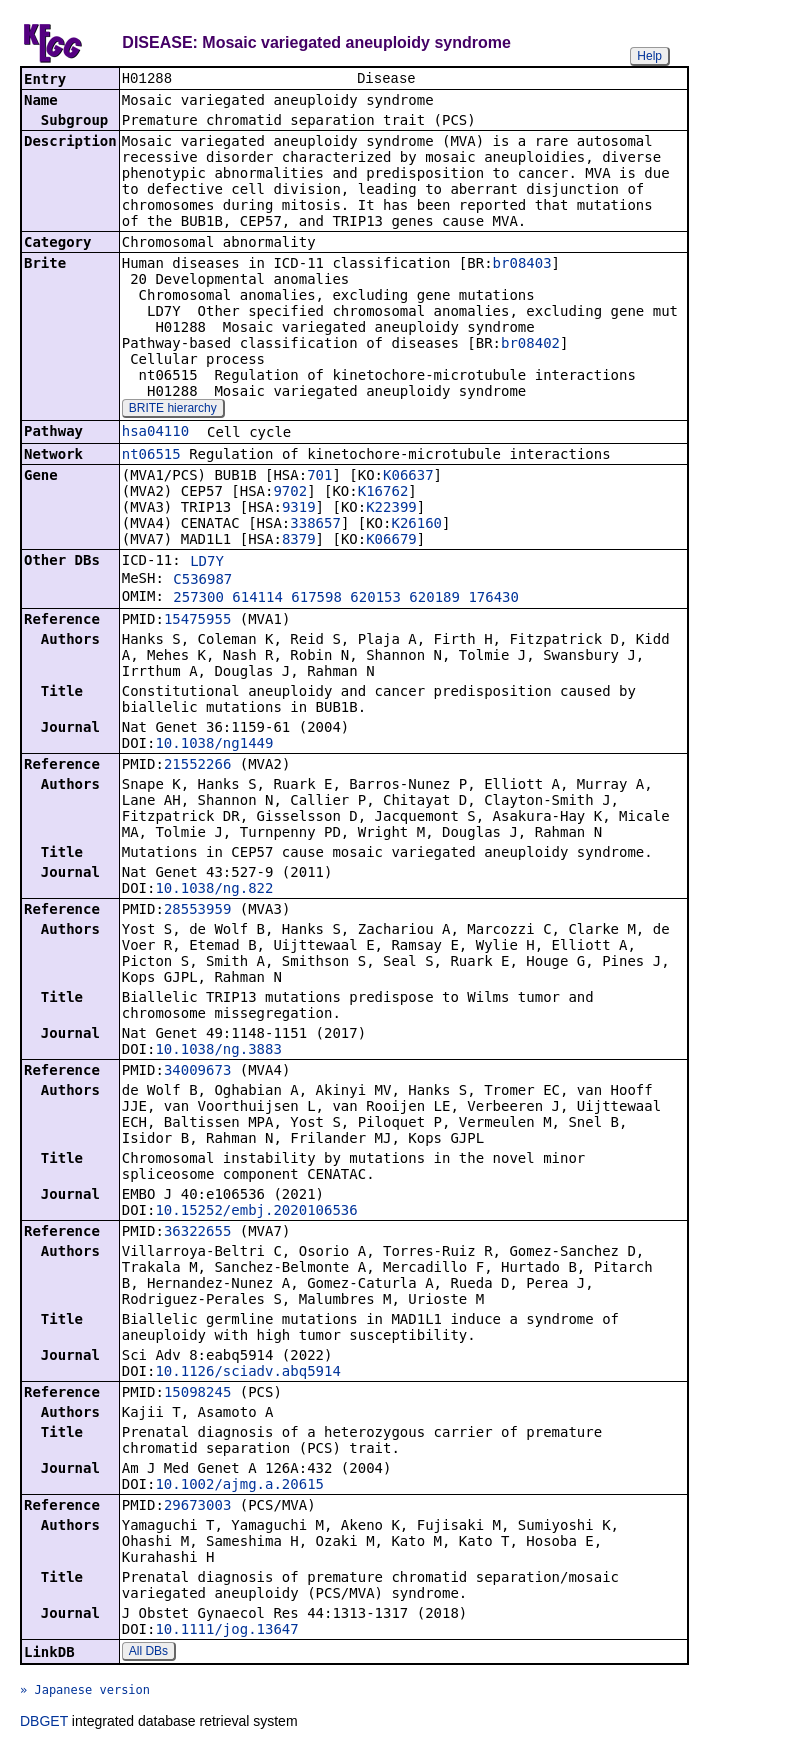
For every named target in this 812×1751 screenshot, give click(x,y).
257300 (198, 599)
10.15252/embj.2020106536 (256, 1212)
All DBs (148, 1653)
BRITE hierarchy (173, 410)
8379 (299, 541)
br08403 (522, 265)
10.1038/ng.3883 (218, 1051)
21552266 (197, 766)
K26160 (416, 525)
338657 (315, 525)
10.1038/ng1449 (214, 745)
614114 (257, 599)
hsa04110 (155, 433)
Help (649, 56)
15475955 (197, 621)
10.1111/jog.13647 (226, 1631)
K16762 (383, 493)
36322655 (197, 1233)
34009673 (197, 1072)
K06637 (408, 477)
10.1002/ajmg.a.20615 (239, 1486)
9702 (290, 493)
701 (319, 477)
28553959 (197, 911)
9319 (299, 509)
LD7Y (207, 563)
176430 (493, 599)
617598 (316, 599)
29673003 (197, 1507)
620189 (434, 599)
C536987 (202, 581)
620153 (375, 599)
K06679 (391, 541)
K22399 (391, 509)
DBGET (44, 1723)
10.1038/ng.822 (214, 890)
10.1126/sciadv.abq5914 (247, 1373)
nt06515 (151, 456)
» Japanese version (85, 1692)
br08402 (530, 345)
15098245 (197, 1394)
